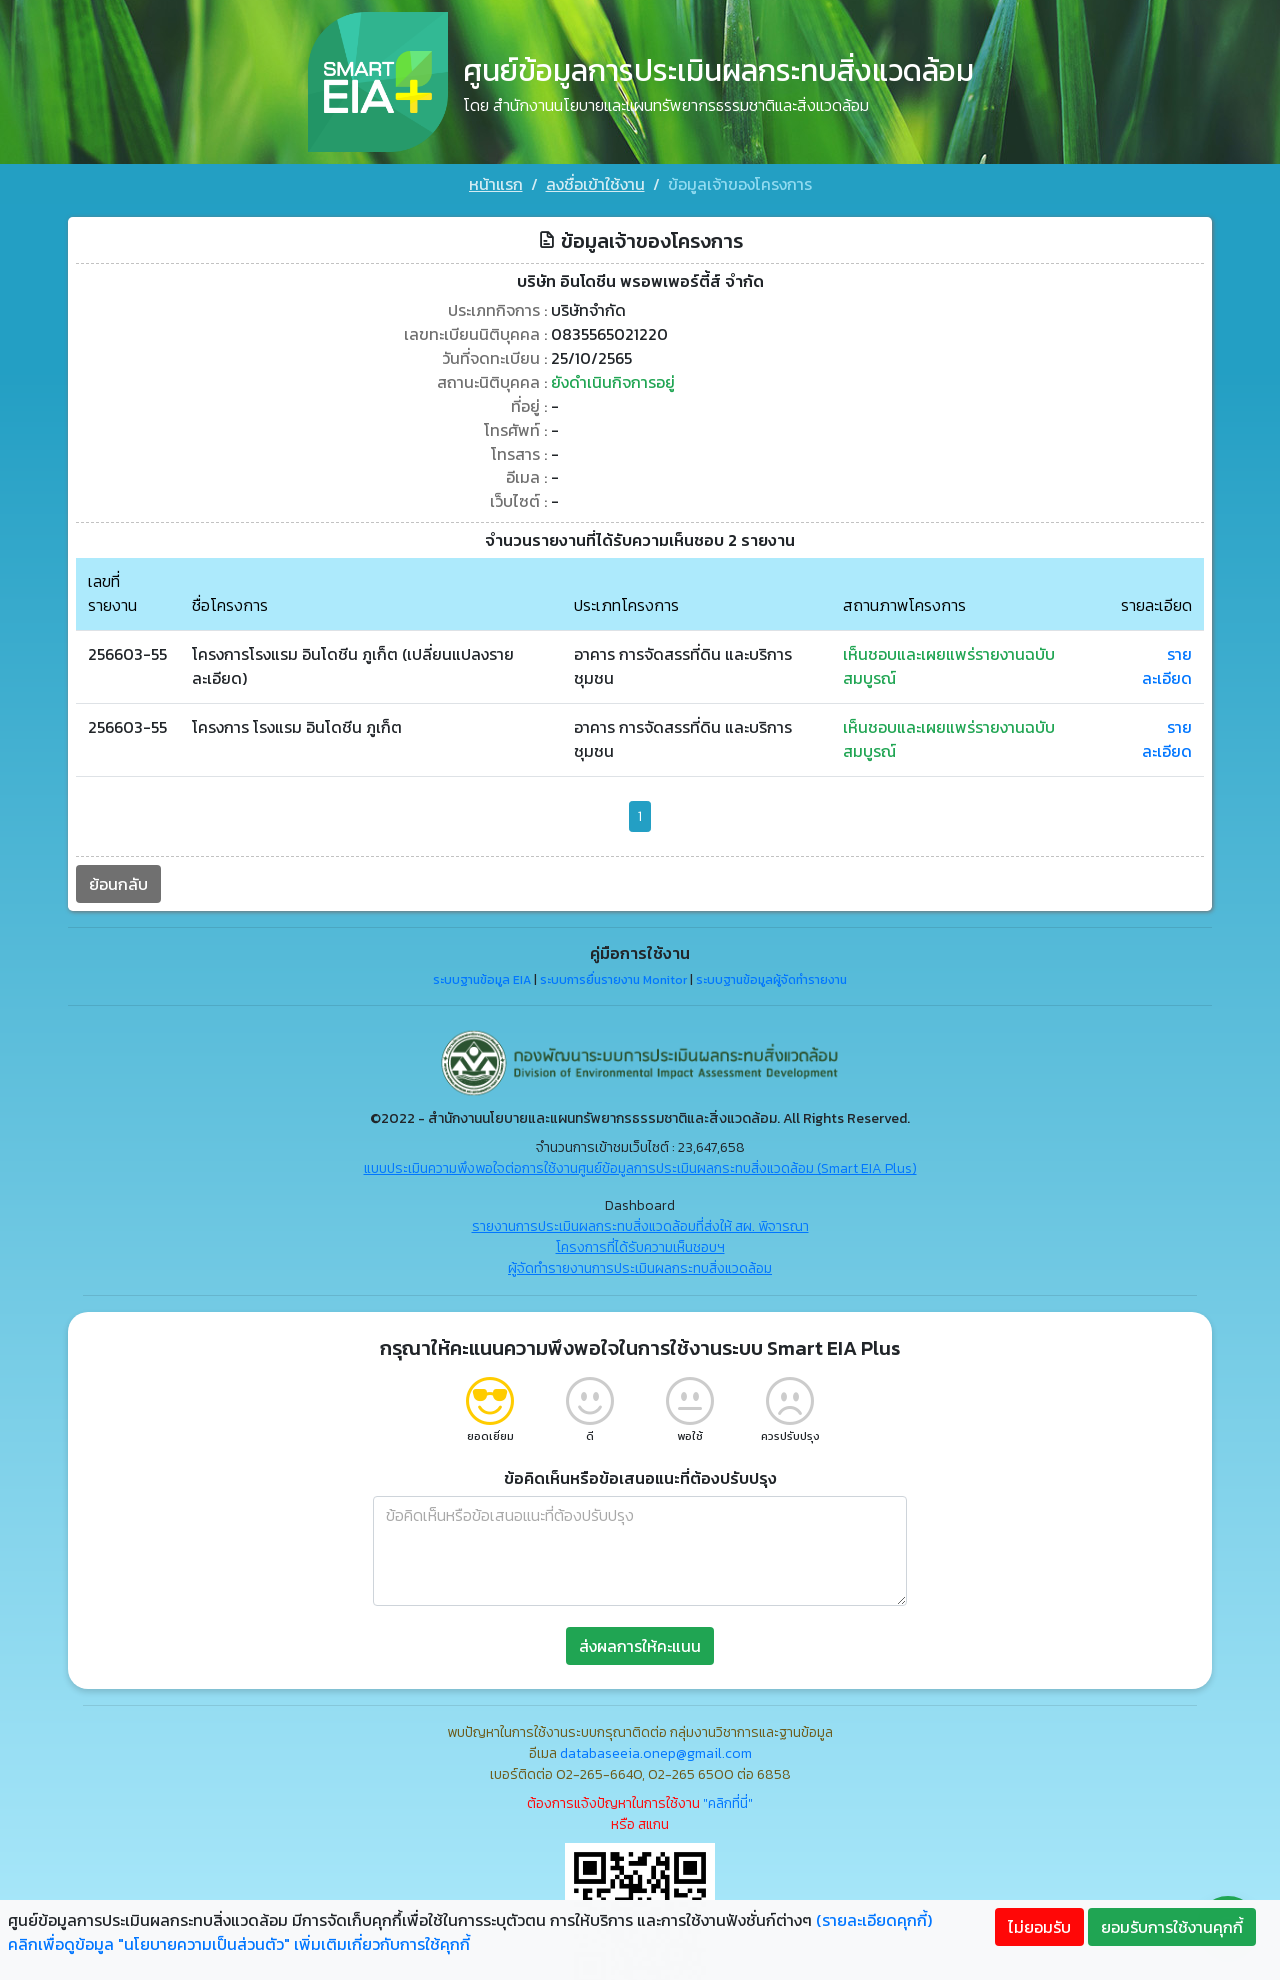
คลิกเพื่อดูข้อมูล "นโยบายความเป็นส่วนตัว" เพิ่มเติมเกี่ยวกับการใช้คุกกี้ (239, 1944)
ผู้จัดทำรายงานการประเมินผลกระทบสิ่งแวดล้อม (640, 1264)
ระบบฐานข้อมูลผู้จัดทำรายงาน (771, 977)
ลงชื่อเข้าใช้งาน (595, 184)
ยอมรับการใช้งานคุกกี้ (1172, 1927)
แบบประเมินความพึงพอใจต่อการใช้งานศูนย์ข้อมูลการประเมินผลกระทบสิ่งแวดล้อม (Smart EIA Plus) (640, 1164)
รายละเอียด (1167, 663)
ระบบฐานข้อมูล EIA (482, 977)
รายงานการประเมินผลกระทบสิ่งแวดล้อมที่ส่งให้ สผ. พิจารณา (640, 1222)
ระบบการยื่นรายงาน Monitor (613, 977)
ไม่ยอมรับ (1039, 1927)
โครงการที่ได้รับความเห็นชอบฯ (640, 1243)
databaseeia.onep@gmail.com (656, 1749)
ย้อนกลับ (118, 880)
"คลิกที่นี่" (728, 1799)
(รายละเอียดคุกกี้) (874, 1920)
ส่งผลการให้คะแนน (640, 1642)
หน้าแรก (496, 184)
